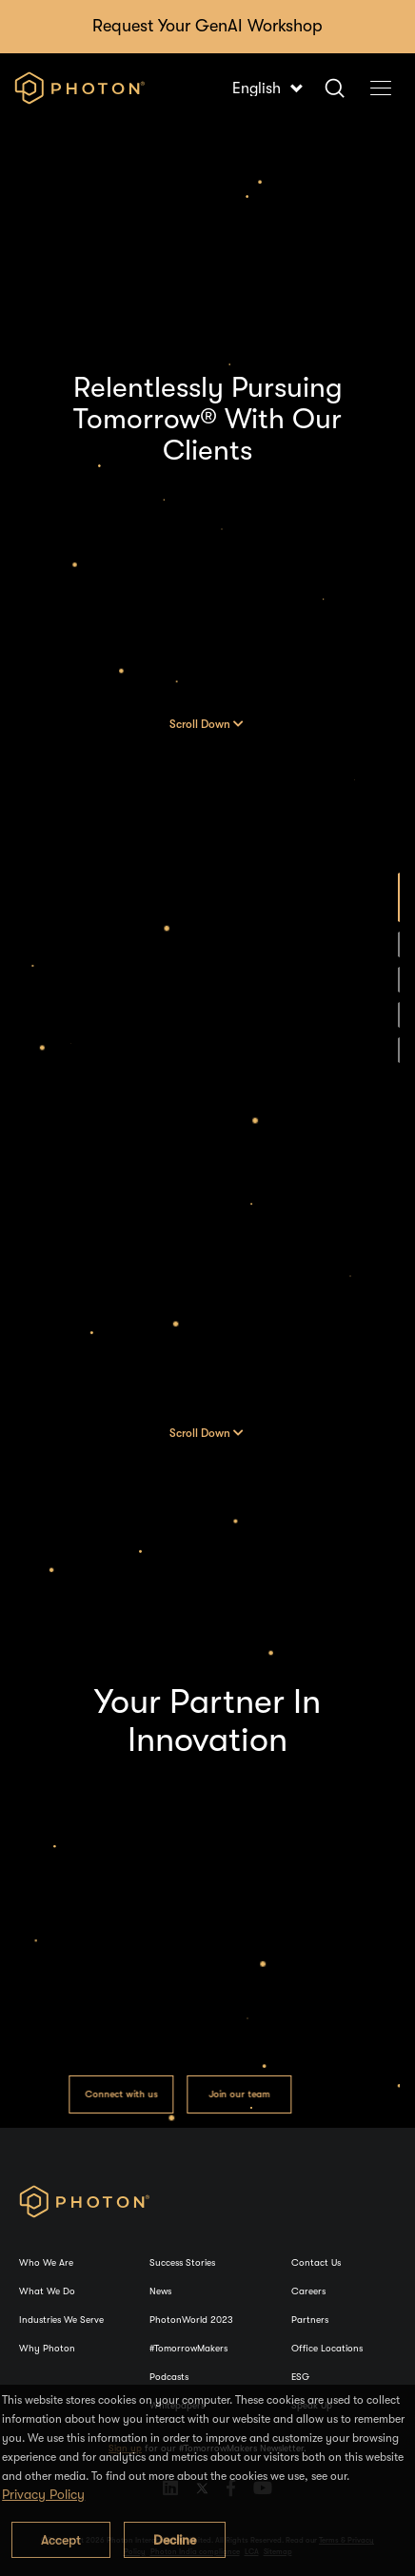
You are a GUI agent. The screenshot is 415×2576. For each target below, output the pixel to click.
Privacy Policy (43, 2494)
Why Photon (47, 2348)
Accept (61, 2539)
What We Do (47, 2291)
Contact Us (316, 2262)
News (160, 2291)
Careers (308, 2291)
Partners (309, 2319)
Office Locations (327, 2348)
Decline (174, 2539)
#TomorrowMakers (188, 2348)
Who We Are (46, 2262)
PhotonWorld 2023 (191, 2319)
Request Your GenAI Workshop (207, 25)
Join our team (238, 2093)
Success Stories (182, 2262)
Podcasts (168, 2376)
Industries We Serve (61, 2319)
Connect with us (120, 2093)
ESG (300, 2376)
